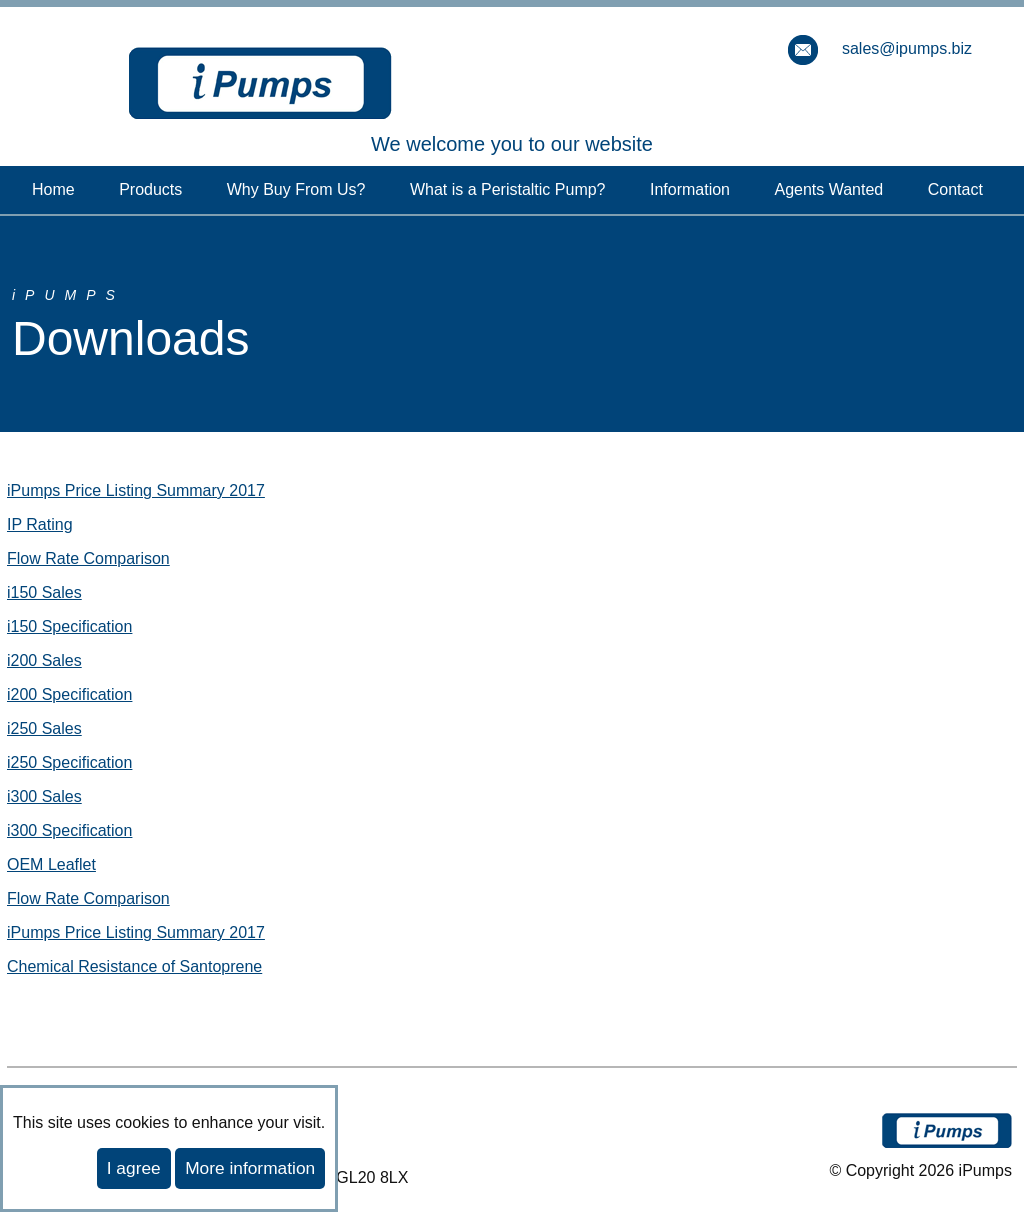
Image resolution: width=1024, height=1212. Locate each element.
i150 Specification (69, 626)
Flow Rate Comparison (88, 558)
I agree (134, 1168)
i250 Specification (69, 762)
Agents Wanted (828, 189)
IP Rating (40, 524)
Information (690, 189)
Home (53, 189)
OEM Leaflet (51, 864)
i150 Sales (44, 592)
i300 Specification (69, 830)
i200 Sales (44, 660)
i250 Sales (44, 728)
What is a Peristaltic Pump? (508, 189)
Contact (955, 189)
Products (150, 189)
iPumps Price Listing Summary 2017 (136, 490)
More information (250, 1168)
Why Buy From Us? (296, 189)
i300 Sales (44, 796)
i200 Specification (69, 694)
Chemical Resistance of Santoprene (134, 966)
